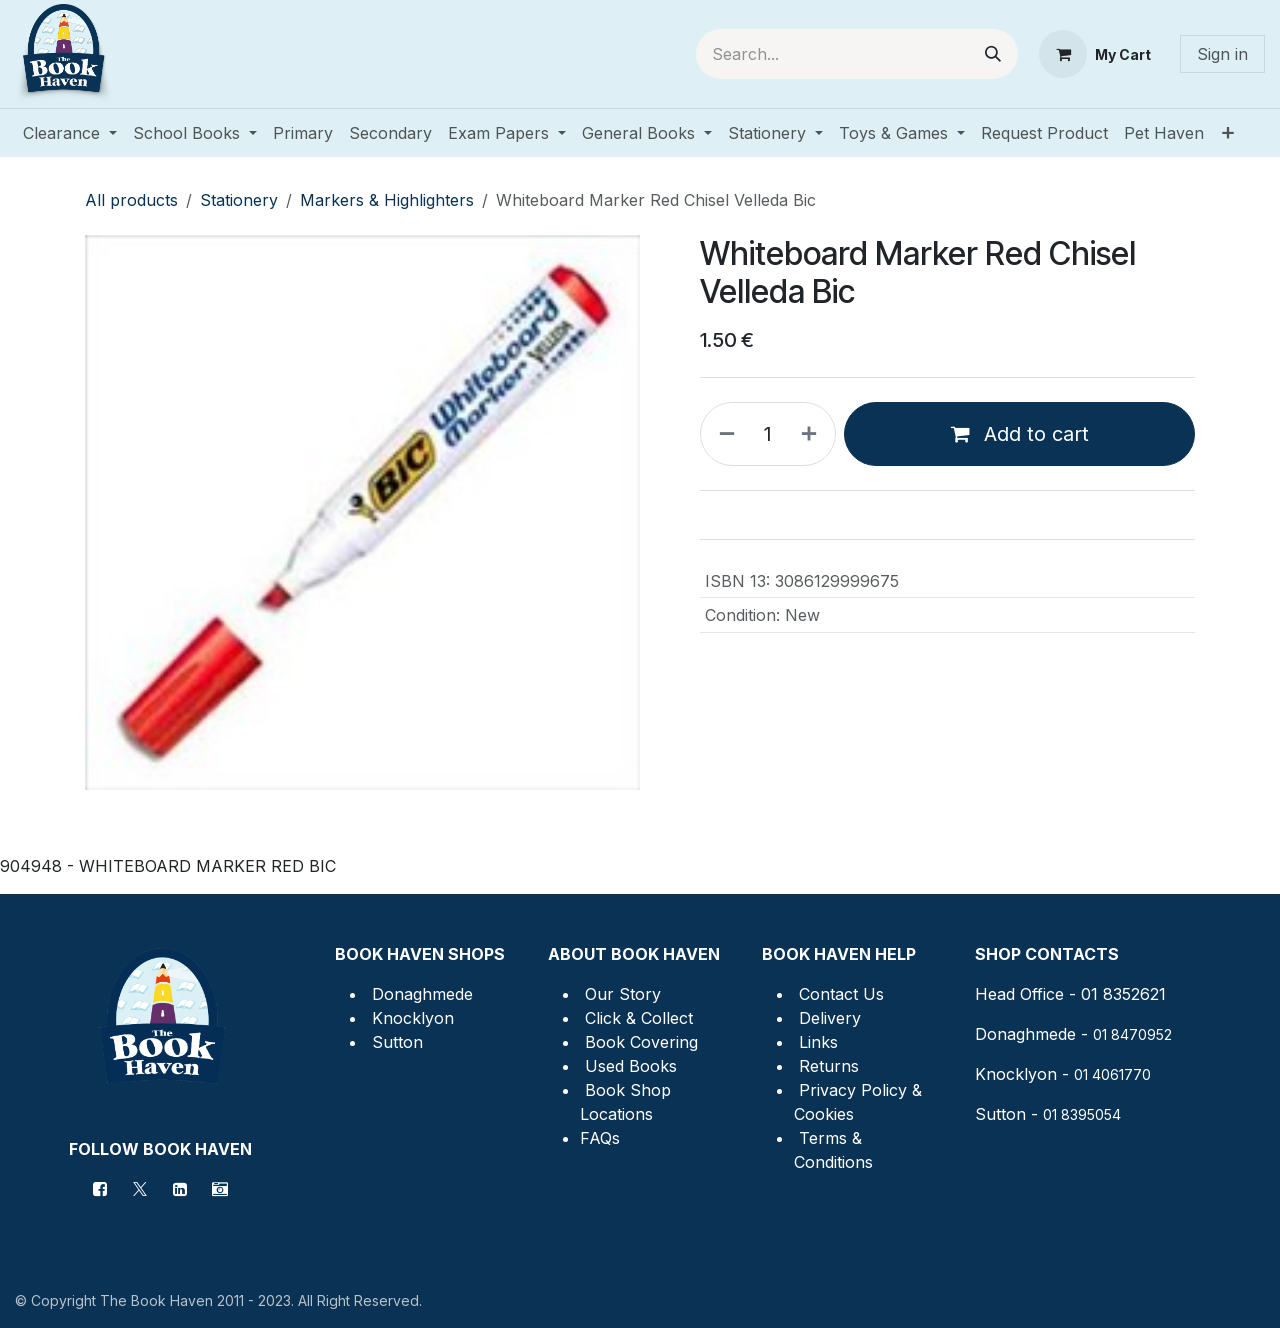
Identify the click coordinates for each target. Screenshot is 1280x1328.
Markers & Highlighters (387, 200)
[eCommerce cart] (1095, 54)
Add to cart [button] (1020, 434)
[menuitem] (70, 133)
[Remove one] (723, 434)
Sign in (1222, 54)
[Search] (993, 54)
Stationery (239, 200)
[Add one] (813, 434)
